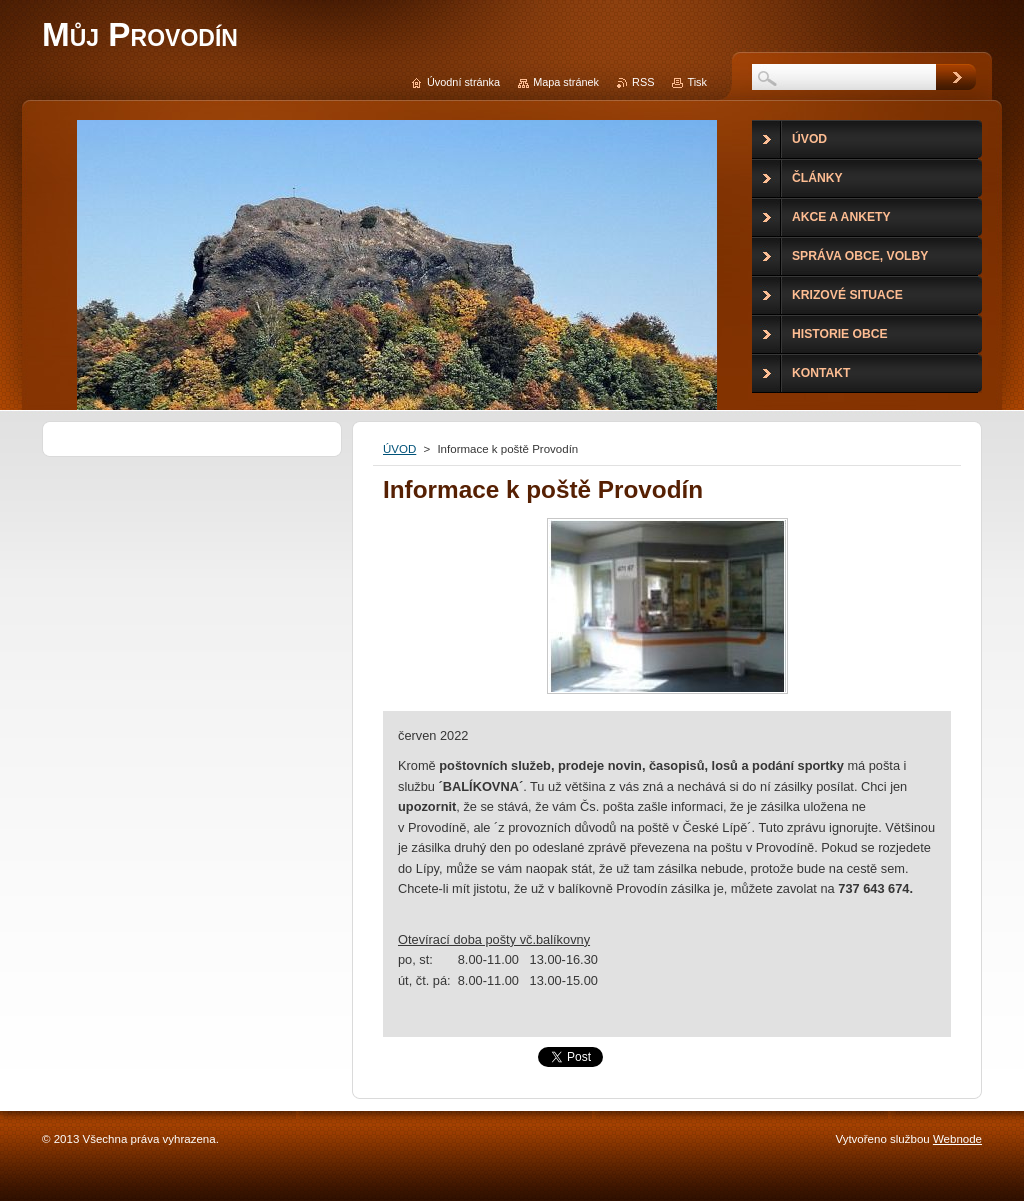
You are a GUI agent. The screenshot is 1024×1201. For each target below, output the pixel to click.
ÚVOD (399, 449)
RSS (643, 82)
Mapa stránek (566, 82)
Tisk (697, 82)
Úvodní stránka (463, 82)
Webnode (957, 1139)
